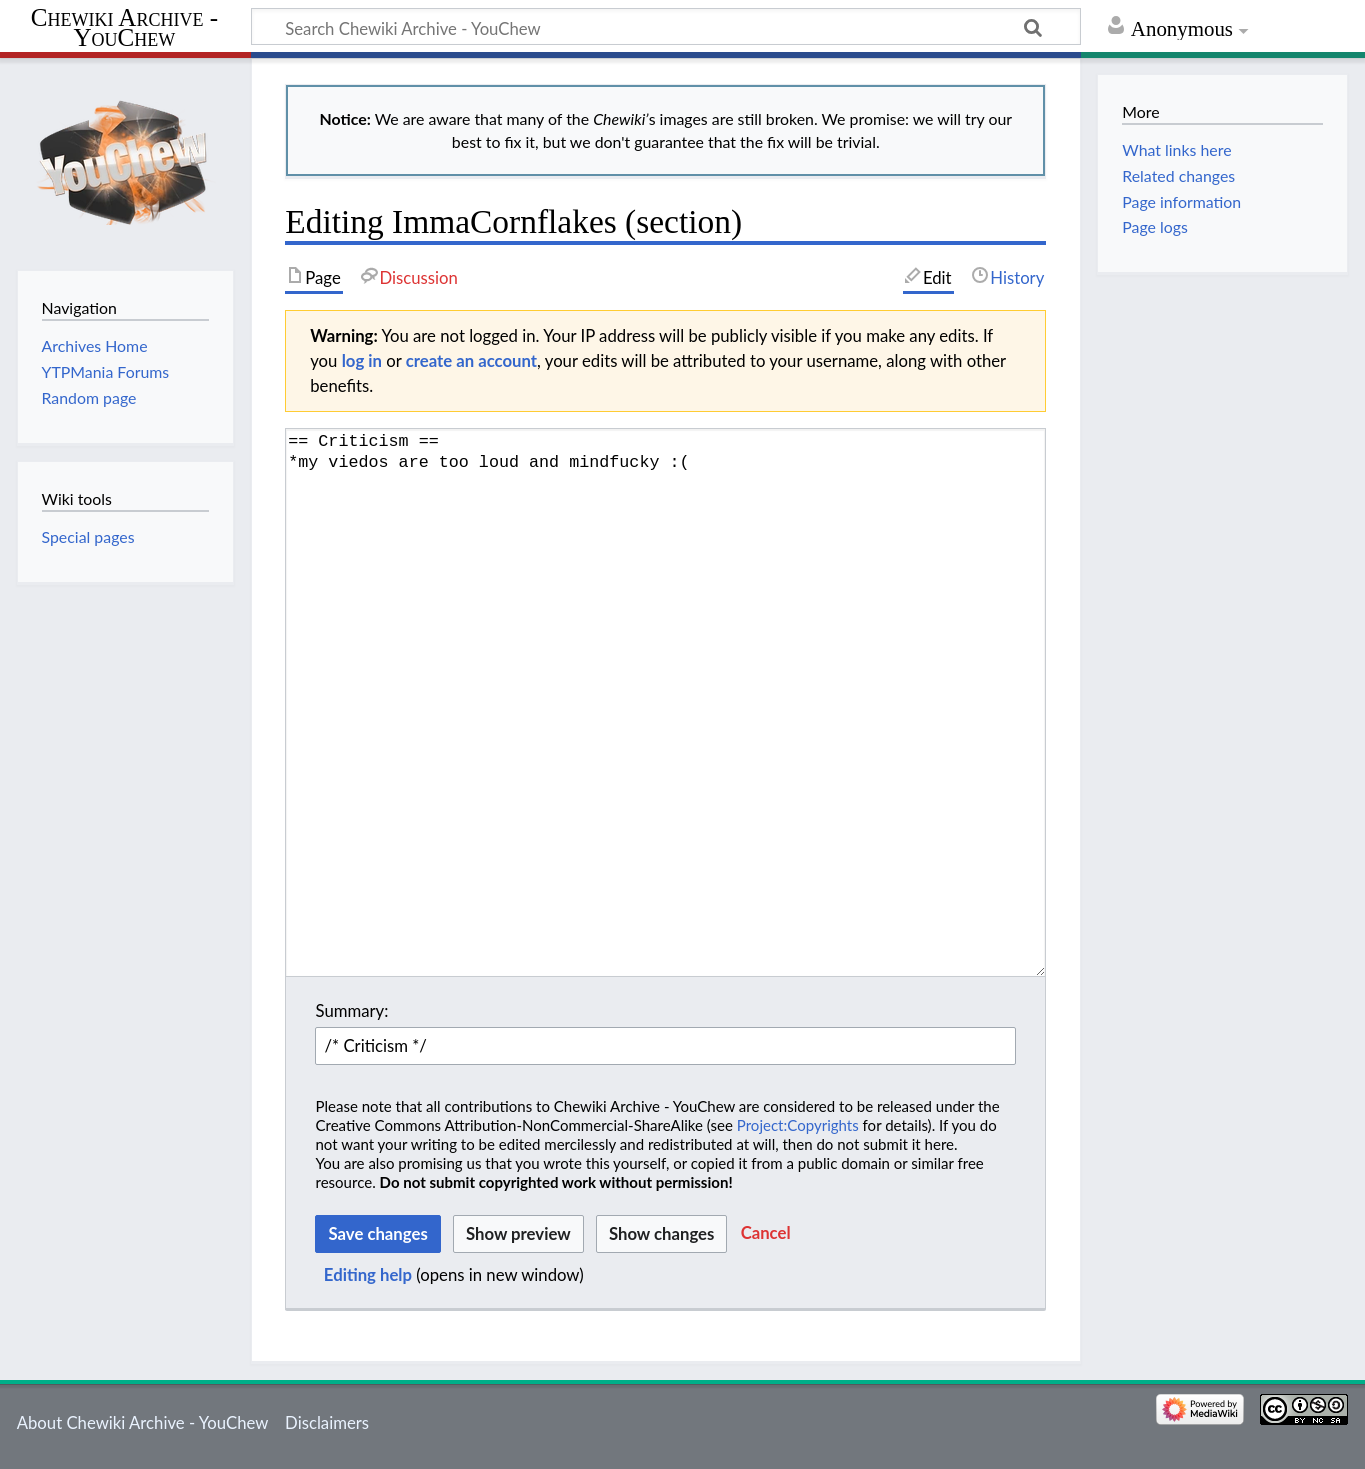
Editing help (368, 1274)
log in (362, 360)
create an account (471, 360)
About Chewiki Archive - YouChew (143, 1422)
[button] (766, 1234)
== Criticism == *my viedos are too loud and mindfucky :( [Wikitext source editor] (665, 702)
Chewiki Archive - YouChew (124, 28)
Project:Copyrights (798, 1125)
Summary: (351, 1010)
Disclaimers (327, 1422)
